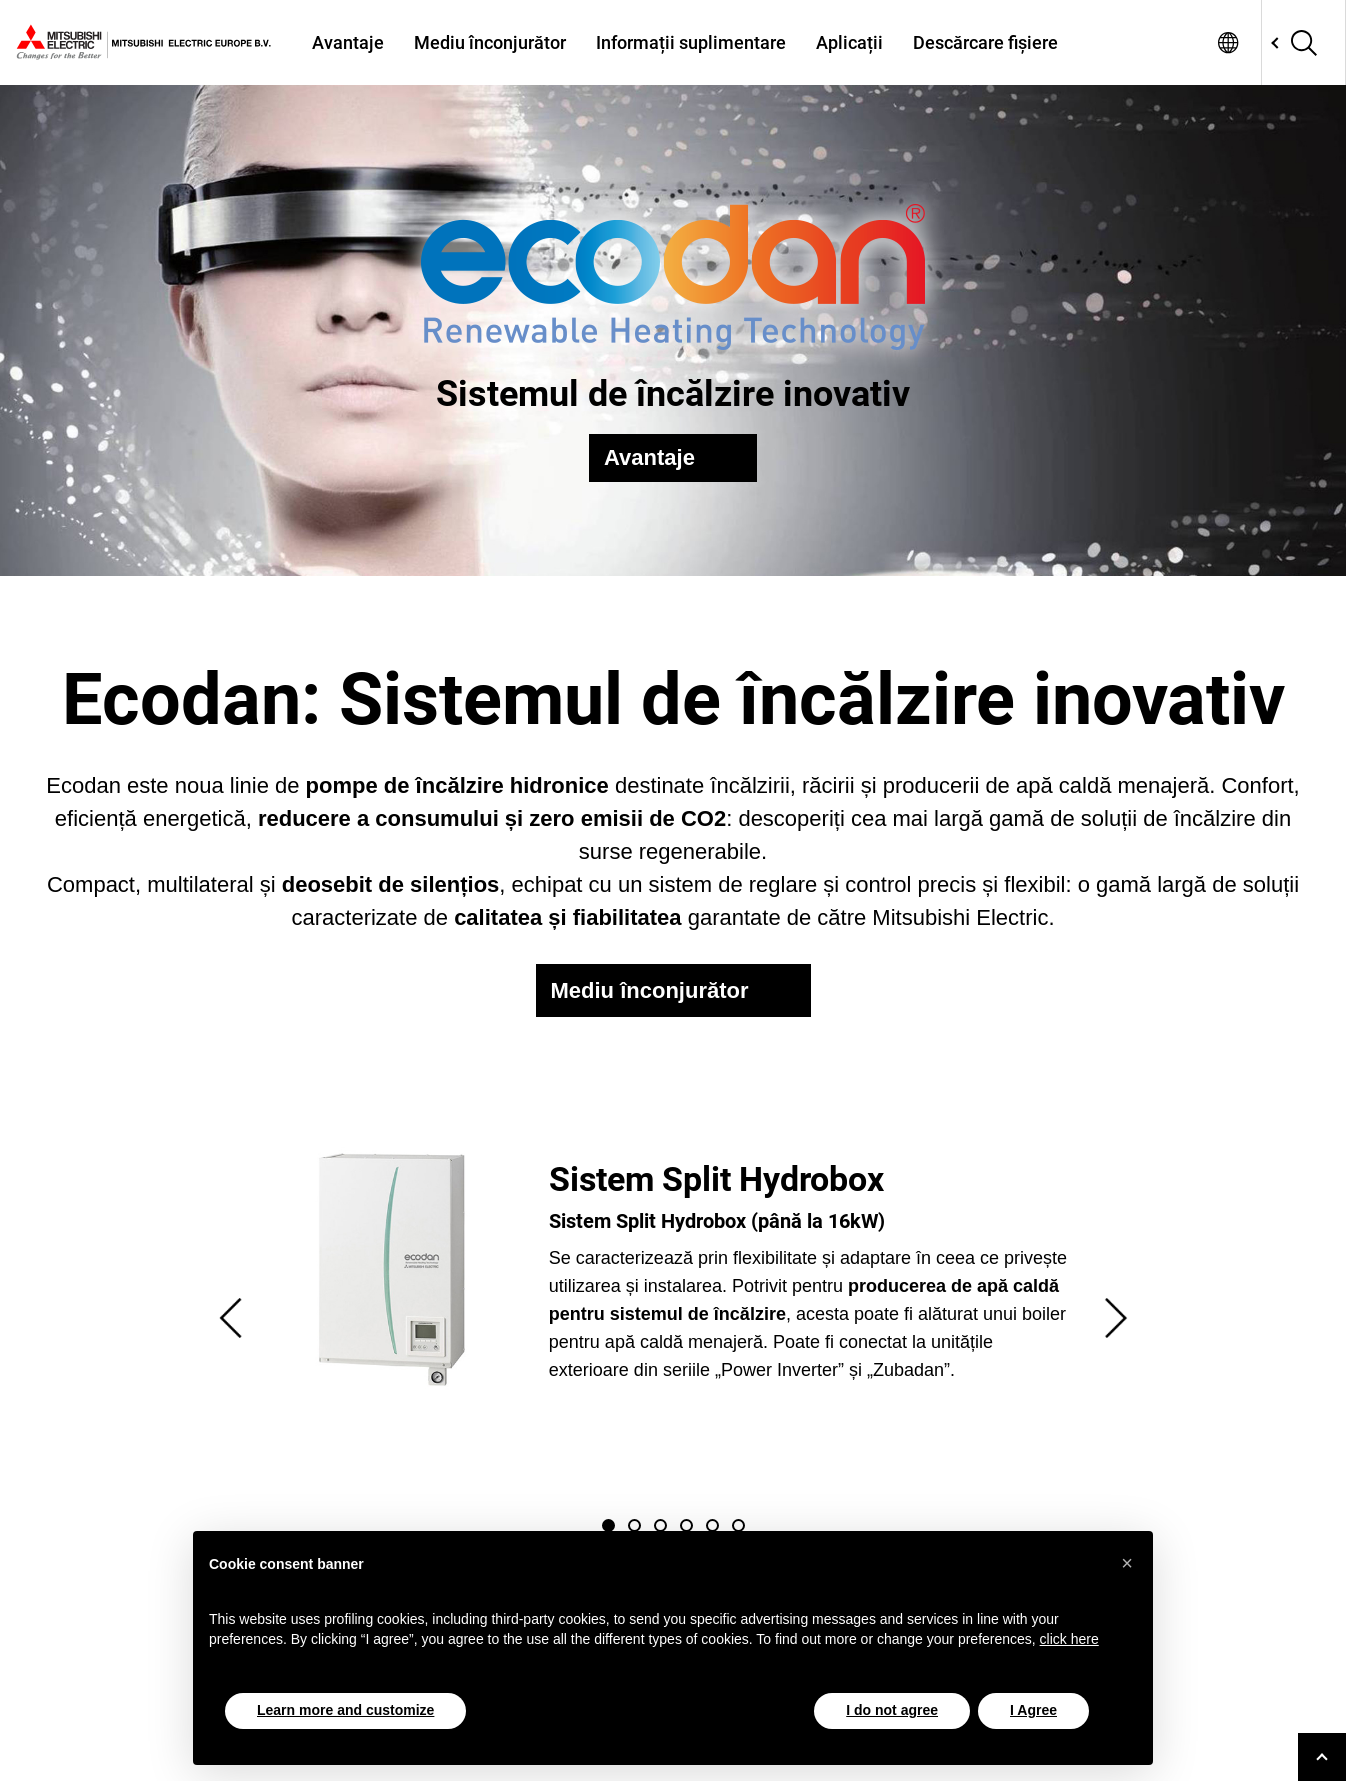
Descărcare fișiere (985, 42)
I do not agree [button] (892, 1710)
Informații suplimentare (691, 42)
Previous (231, 1318)
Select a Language (1228, 42)
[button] (1127, 1563)
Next (1116, 1318)
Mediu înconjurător (490, 42)
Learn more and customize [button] (345, 1710)
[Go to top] (1322, 1757)
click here (1069, 1639)
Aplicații (849, 42)
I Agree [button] (1033, 1710)
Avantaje (348, 42)
